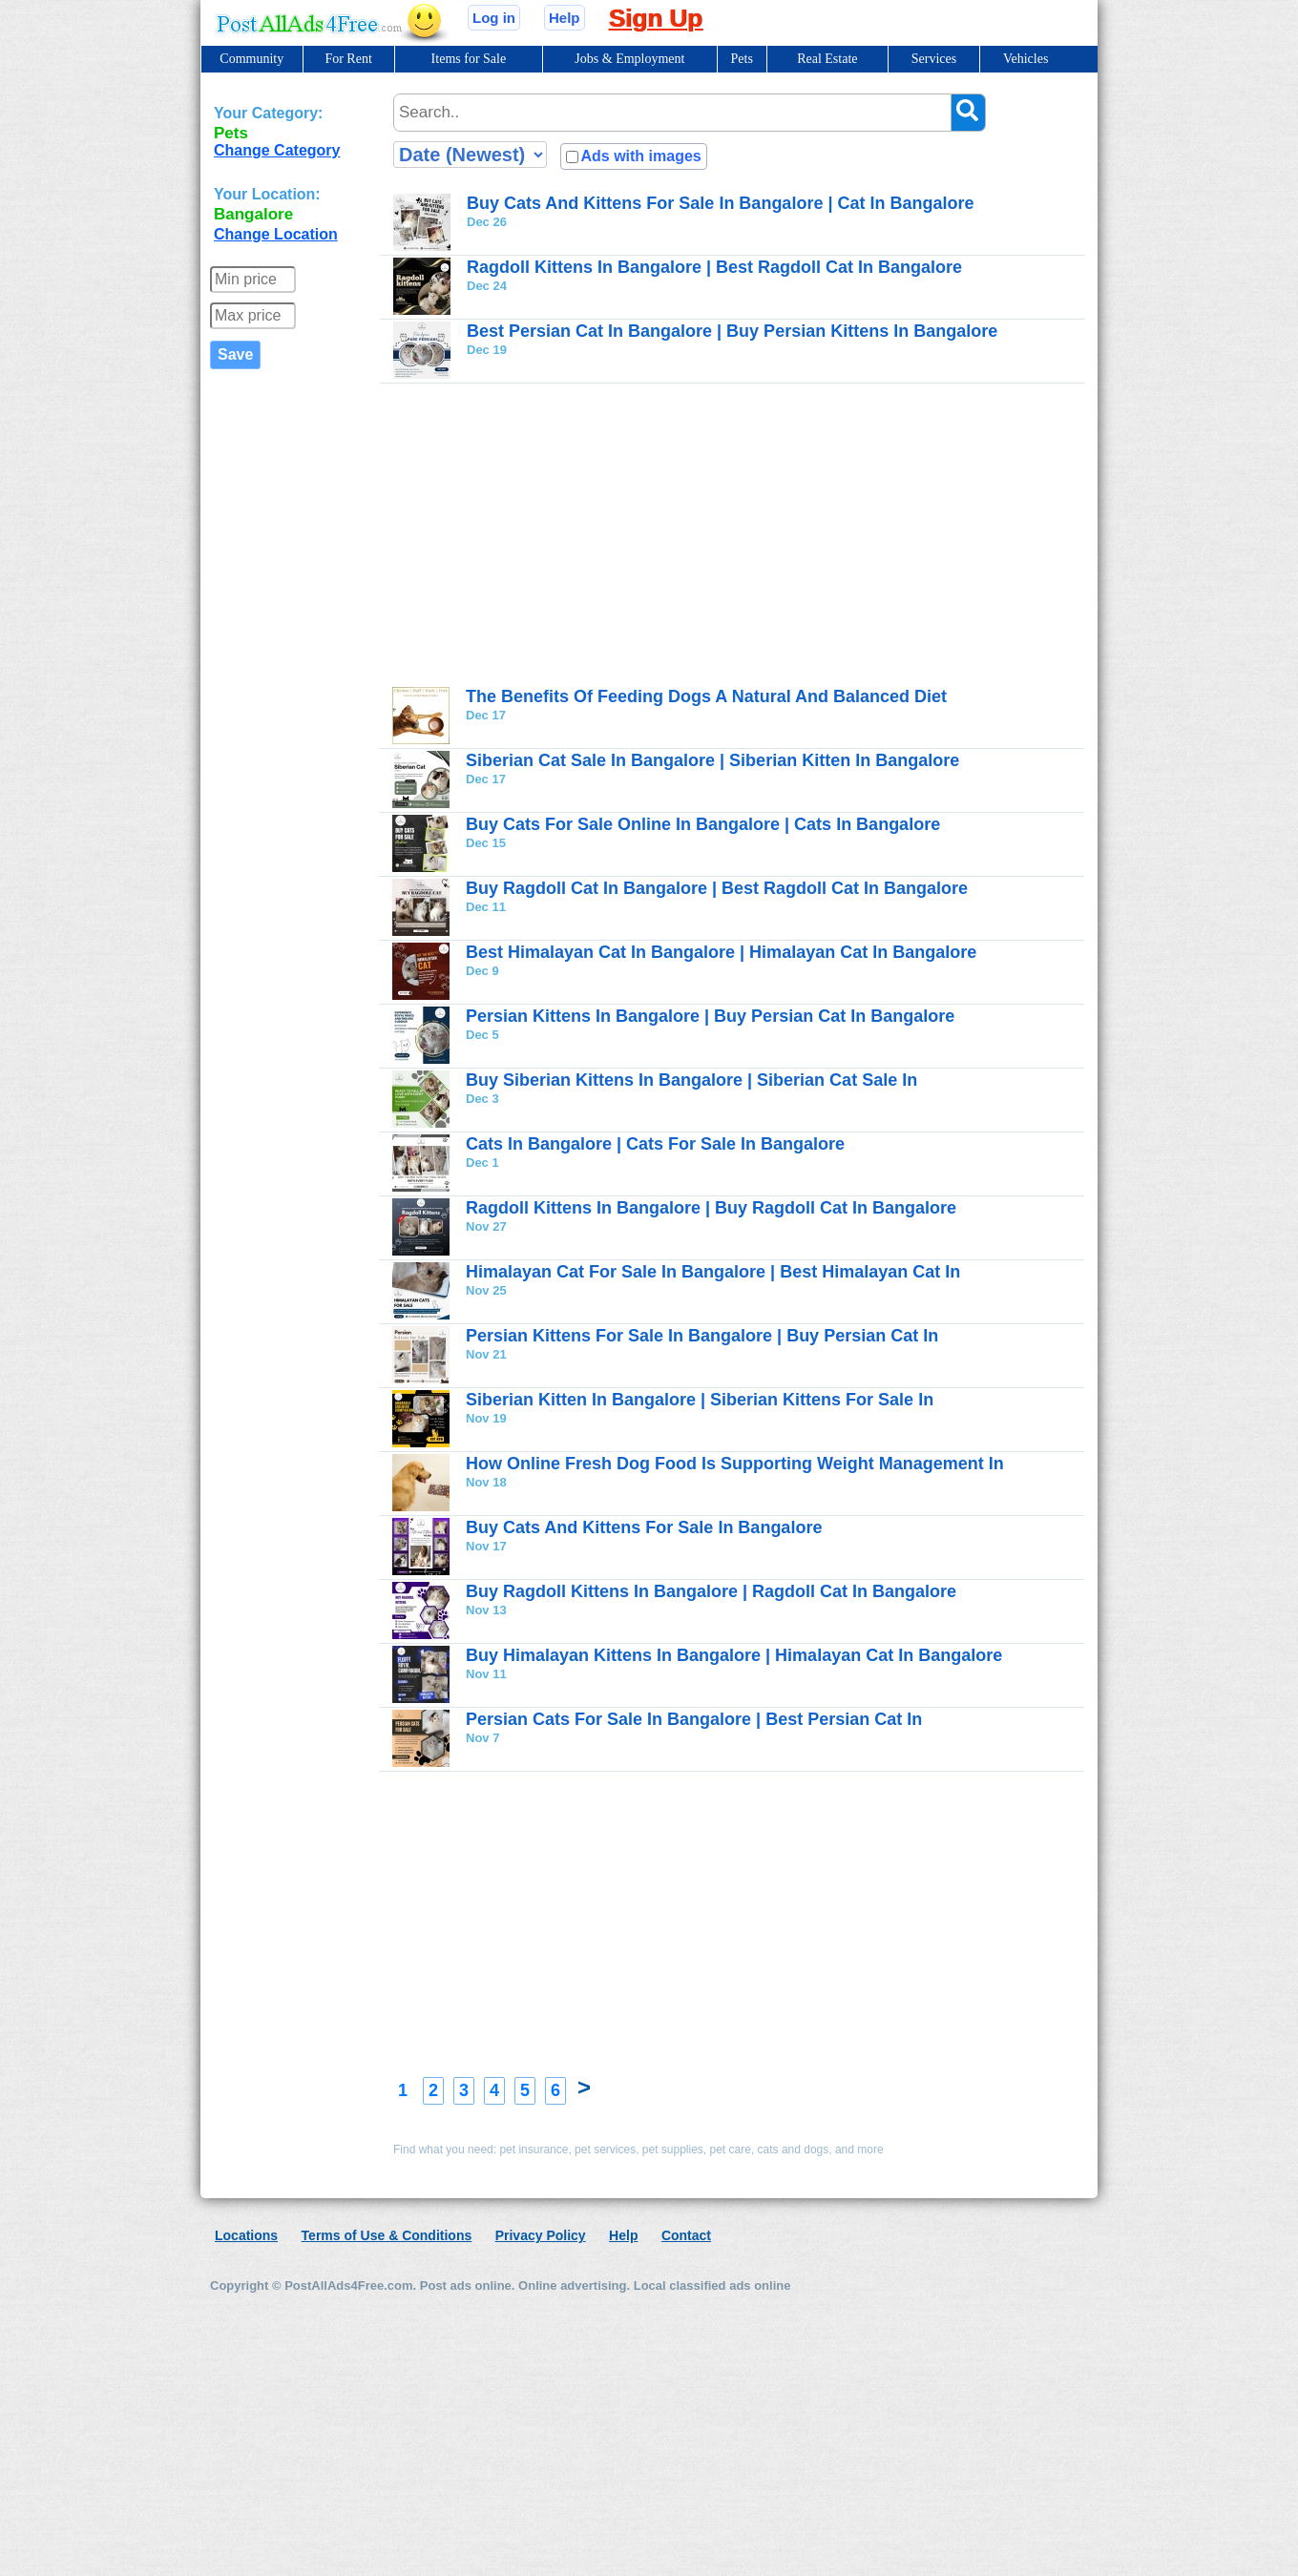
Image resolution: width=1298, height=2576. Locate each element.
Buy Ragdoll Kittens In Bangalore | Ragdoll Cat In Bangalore (711, 1591)
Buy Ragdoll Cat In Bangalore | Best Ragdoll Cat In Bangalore (717, 888)
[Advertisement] (739, 534)
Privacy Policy (540, 2235)
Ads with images (640, 156)
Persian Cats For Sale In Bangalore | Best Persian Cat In (694, 1719)
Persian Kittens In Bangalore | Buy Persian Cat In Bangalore (710, 1016)
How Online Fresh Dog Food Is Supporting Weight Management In (735, 1463)
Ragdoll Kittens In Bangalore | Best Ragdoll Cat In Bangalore (714, 267)
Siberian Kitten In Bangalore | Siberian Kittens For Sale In (699, 1399)
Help (564, 18)
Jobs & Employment (629, 59)
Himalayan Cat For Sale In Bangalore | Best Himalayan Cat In (713, 1271)
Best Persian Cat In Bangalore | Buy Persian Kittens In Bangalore (732, 331)
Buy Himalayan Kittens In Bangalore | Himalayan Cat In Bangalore (734, 1655)
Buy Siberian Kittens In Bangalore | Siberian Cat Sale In (691, 1080)
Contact (686, 2235)
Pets (742, 59)
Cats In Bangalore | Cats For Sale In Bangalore (655, 1143)
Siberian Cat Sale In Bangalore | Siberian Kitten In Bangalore (712, 760)
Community (251, 59)
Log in (493, 18)
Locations (246, 2235)
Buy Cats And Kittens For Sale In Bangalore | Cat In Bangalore (720, 203)
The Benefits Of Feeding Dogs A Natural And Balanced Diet (706, 696)
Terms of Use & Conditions (387, 2235)
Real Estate (827, 59)
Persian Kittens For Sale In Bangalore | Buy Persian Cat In (702, 1335)
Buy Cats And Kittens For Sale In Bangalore (644, 1527)
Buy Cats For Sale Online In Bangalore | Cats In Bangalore (703, 824)
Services (933, 59)
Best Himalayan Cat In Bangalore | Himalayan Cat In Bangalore (721, 952)
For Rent (347, 59)
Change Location (276, 234)
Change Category (277, 150)
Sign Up (655, 18)
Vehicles (1025, 59)
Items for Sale (469, 59)
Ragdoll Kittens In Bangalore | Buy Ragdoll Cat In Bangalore (711, 1207)
